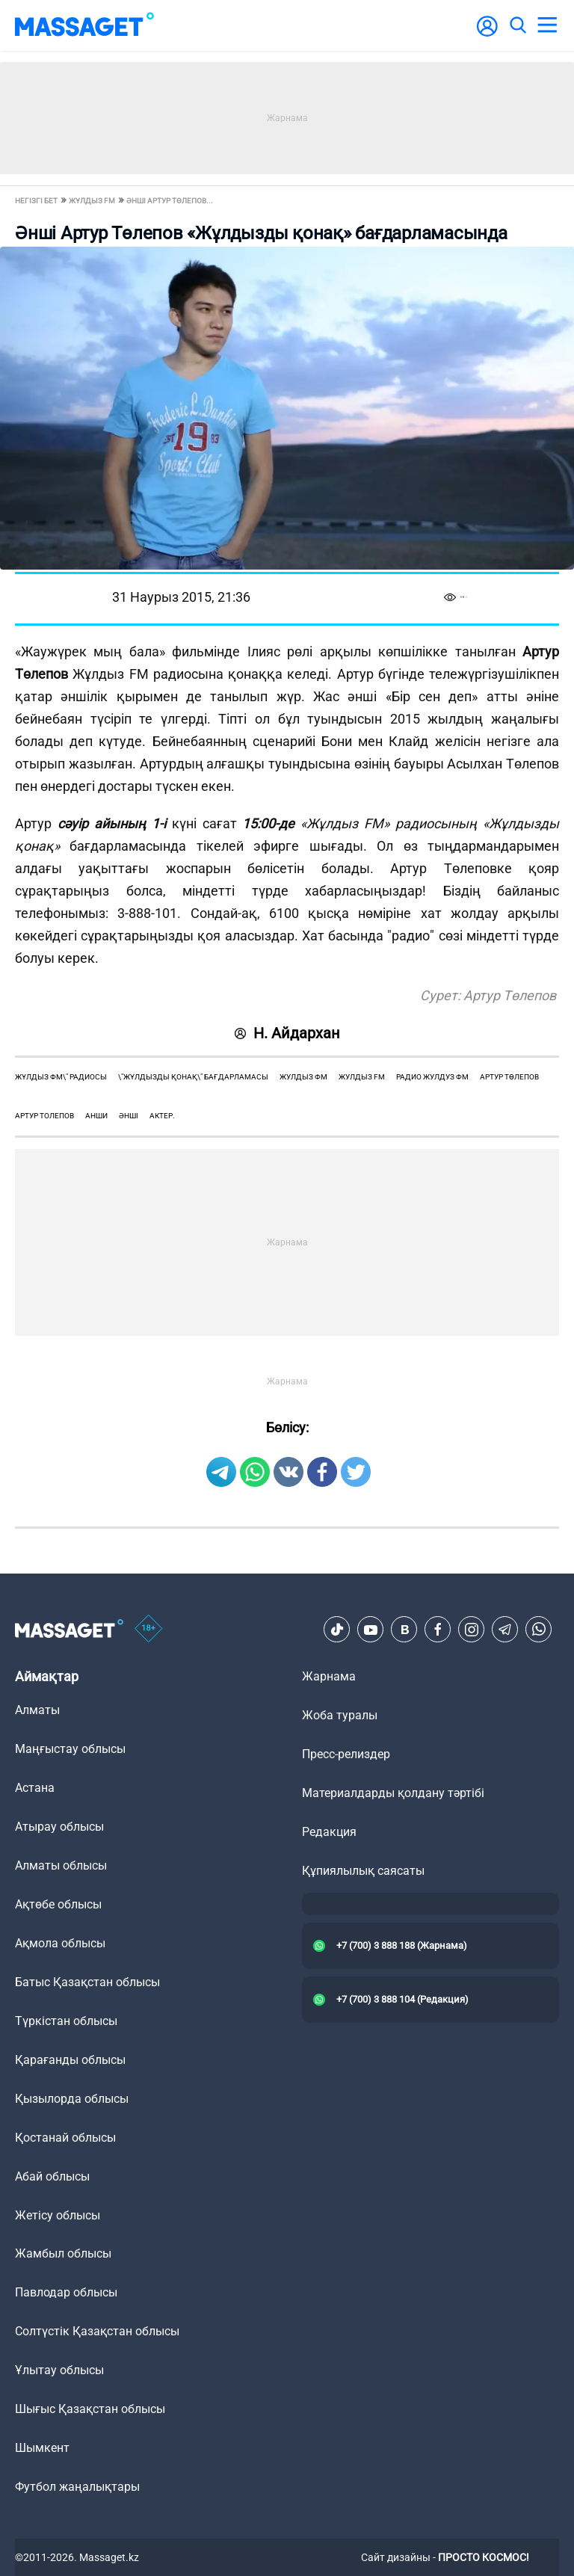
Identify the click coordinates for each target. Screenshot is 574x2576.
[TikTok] (337, 1629)
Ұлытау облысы (59, 2370)
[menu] (547, 25)
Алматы (37, 1710)
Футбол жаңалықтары (77, 2487)
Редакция (329, 1832)
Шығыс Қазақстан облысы (90, 2409)
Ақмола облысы (60, 1943)
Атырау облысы (59, 1826)
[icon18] (149, 1629)
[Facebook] (437, 1629)
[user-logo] (487, 34)
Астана (35, 1788)
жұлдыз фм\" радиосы (61, 1077)
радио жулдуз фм (432, 1077)
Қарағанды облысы (70, 2060)
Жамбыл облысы (63, 2253)
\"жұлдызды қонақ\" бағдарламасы (193, 1077)
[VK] (404, 1629)
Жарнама (329, 1676)
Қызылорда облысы (72, 2099)
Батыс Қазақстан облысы (87, 1982)
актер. (162, 1116)
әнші (128, 1116)
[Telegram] (505, 1629)
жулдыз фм (303, 1077)
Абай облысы (52, 2176)
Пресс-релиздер (346, 1754)
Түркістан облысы (66, 2021)
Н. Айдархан (287, 1033)
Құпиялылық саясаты (363, 1871)
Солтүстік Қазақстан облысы (97, 2331)
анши (96, 1116)
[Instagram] (471, 1629)
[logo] (84, 25)
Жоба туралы (339, 1715)
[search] (517, 25)
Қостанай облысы (65, 2137)
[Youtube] (370, 1629)
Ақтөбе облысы (58, 1904)
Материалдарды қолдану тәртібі (393, 1793)
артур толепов (44, 1116)
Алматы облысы (61, 1865)
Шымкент (42, 2448)
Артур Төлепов (509, 1077)
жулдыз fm (362, 1077)
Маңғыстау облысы (70, 1749)
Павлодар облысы (66, 2292)
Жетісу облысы (57, 2215)
